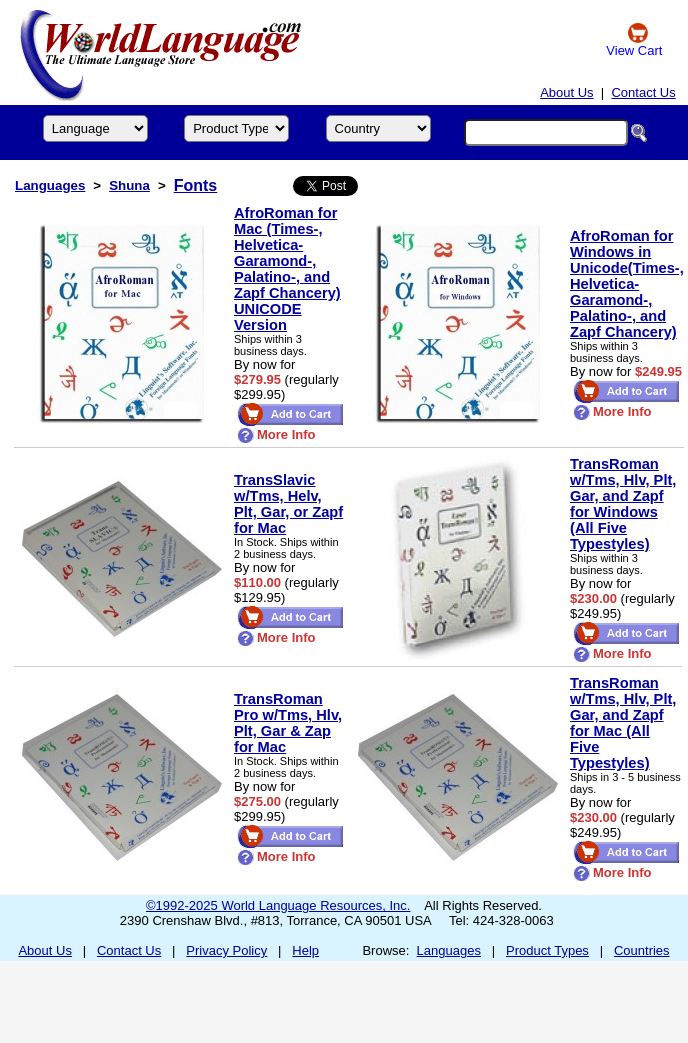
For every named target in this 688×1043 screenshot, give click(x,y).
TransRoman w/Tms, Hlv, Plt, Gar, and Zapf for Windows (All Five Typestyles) (623, 504)
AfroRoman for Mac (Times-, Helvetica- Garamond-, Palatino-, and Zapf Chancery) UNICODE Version (287, 269)
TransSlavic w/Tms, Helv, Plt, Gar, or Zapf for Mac (288, 504)
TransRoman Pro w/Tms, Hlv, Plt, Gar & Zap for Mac (288, 723)
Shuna (129, 185)
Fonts (196, 185)
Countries (642, 950)
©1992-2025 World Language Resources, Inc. (278, 905)
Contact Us (643, 92)
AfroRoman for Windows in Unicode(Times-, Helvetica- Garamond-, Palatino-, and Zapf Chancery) (627, 284)
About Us (566, 92)
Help (305, 950)
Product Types (547, 950)
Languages (50, 185)
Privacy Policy (226, 950)
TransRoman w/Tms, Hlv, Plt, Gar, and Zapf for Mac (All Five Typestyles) (623, 723)
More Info (276, 434)
